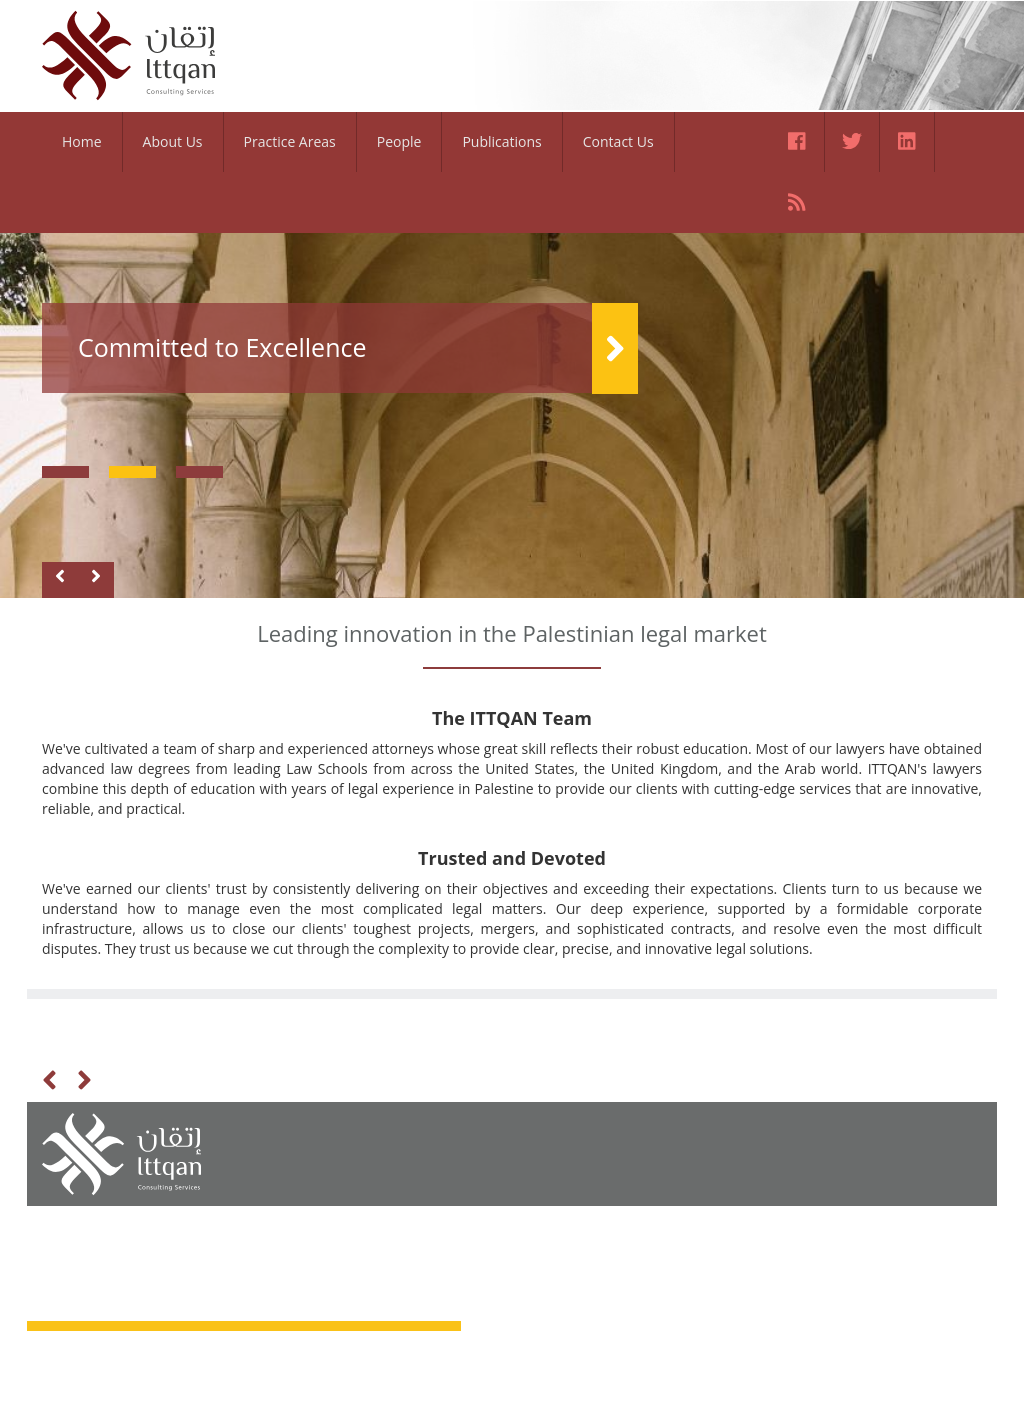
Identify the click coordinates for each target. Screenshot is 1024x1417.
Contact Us (618, 141)
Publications (501, 141)
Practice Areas (290, 141)
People (399, 141)
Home (82, 141)
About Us (173, 141)
